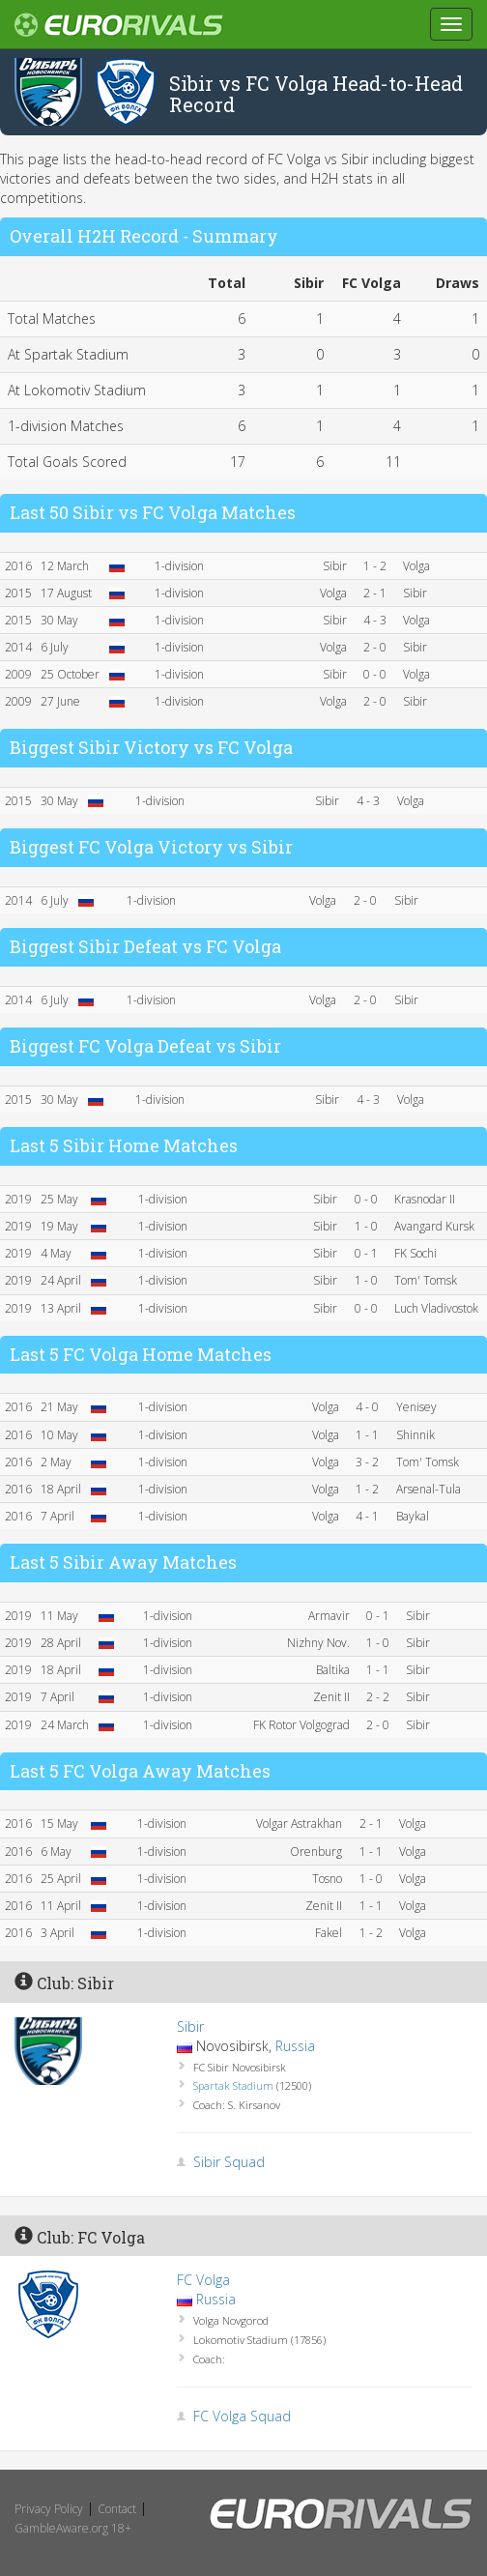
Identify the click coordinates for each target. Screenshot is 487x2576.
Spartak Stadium (233, 2085)
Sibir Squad (229, 2162)
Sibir (190, 2026)
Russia (295, 2046)
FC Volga (203, 2280)
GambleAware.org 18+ (72, 2528)
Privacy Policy (48, 2509)
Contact (117, 2509)
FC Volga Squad (242, 2416)
